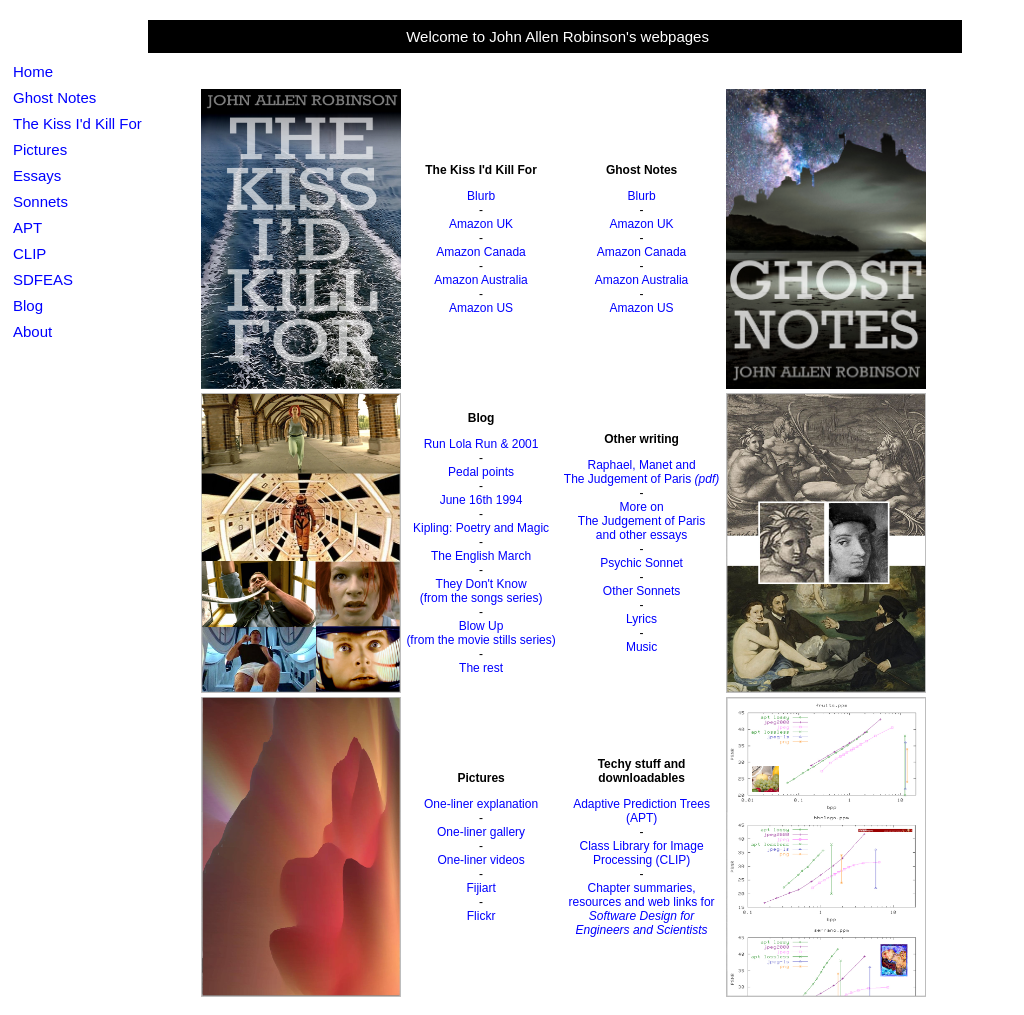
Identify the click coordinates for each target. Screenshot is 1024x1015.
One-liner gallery (481, 832)
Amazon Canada (480, 252)
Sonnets (40, 201)
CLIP (29, 253)
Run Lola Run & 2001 (481, 444)
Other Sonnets (641, 591)
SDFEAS (43, 279)
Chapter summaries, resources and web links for (642, 909)
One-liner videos (480, 860)
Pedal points (481, 472)
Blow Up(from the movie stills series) (480, 633)
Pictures (40, 149)
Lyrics (641, 619)
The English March (481, 556)
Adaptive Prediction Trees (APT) (641, 811)
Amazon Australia (480, 280)
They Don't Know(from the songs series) (481, 591)
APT (27, 227)
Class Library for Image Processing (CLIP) (642, 853)
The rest (481, 668)
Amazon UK (481, 224)
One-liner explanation (481, 804)
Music (641, 647)
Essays (37, 175)
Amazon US (481, 308)
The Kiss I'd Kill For (77, 123)
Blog (28, 305)
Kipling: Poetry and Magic (481, 528)
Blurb (481, 196)
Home (33, 71)
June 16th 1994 (481, 500)
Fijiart (480, 888)
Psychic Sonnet (641, 563)
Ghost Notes (54, 97)
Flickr (481, 916)
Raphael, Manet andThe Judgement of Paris (641, 472)
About (32, 331)
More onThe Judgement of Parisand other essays (641, 521)
